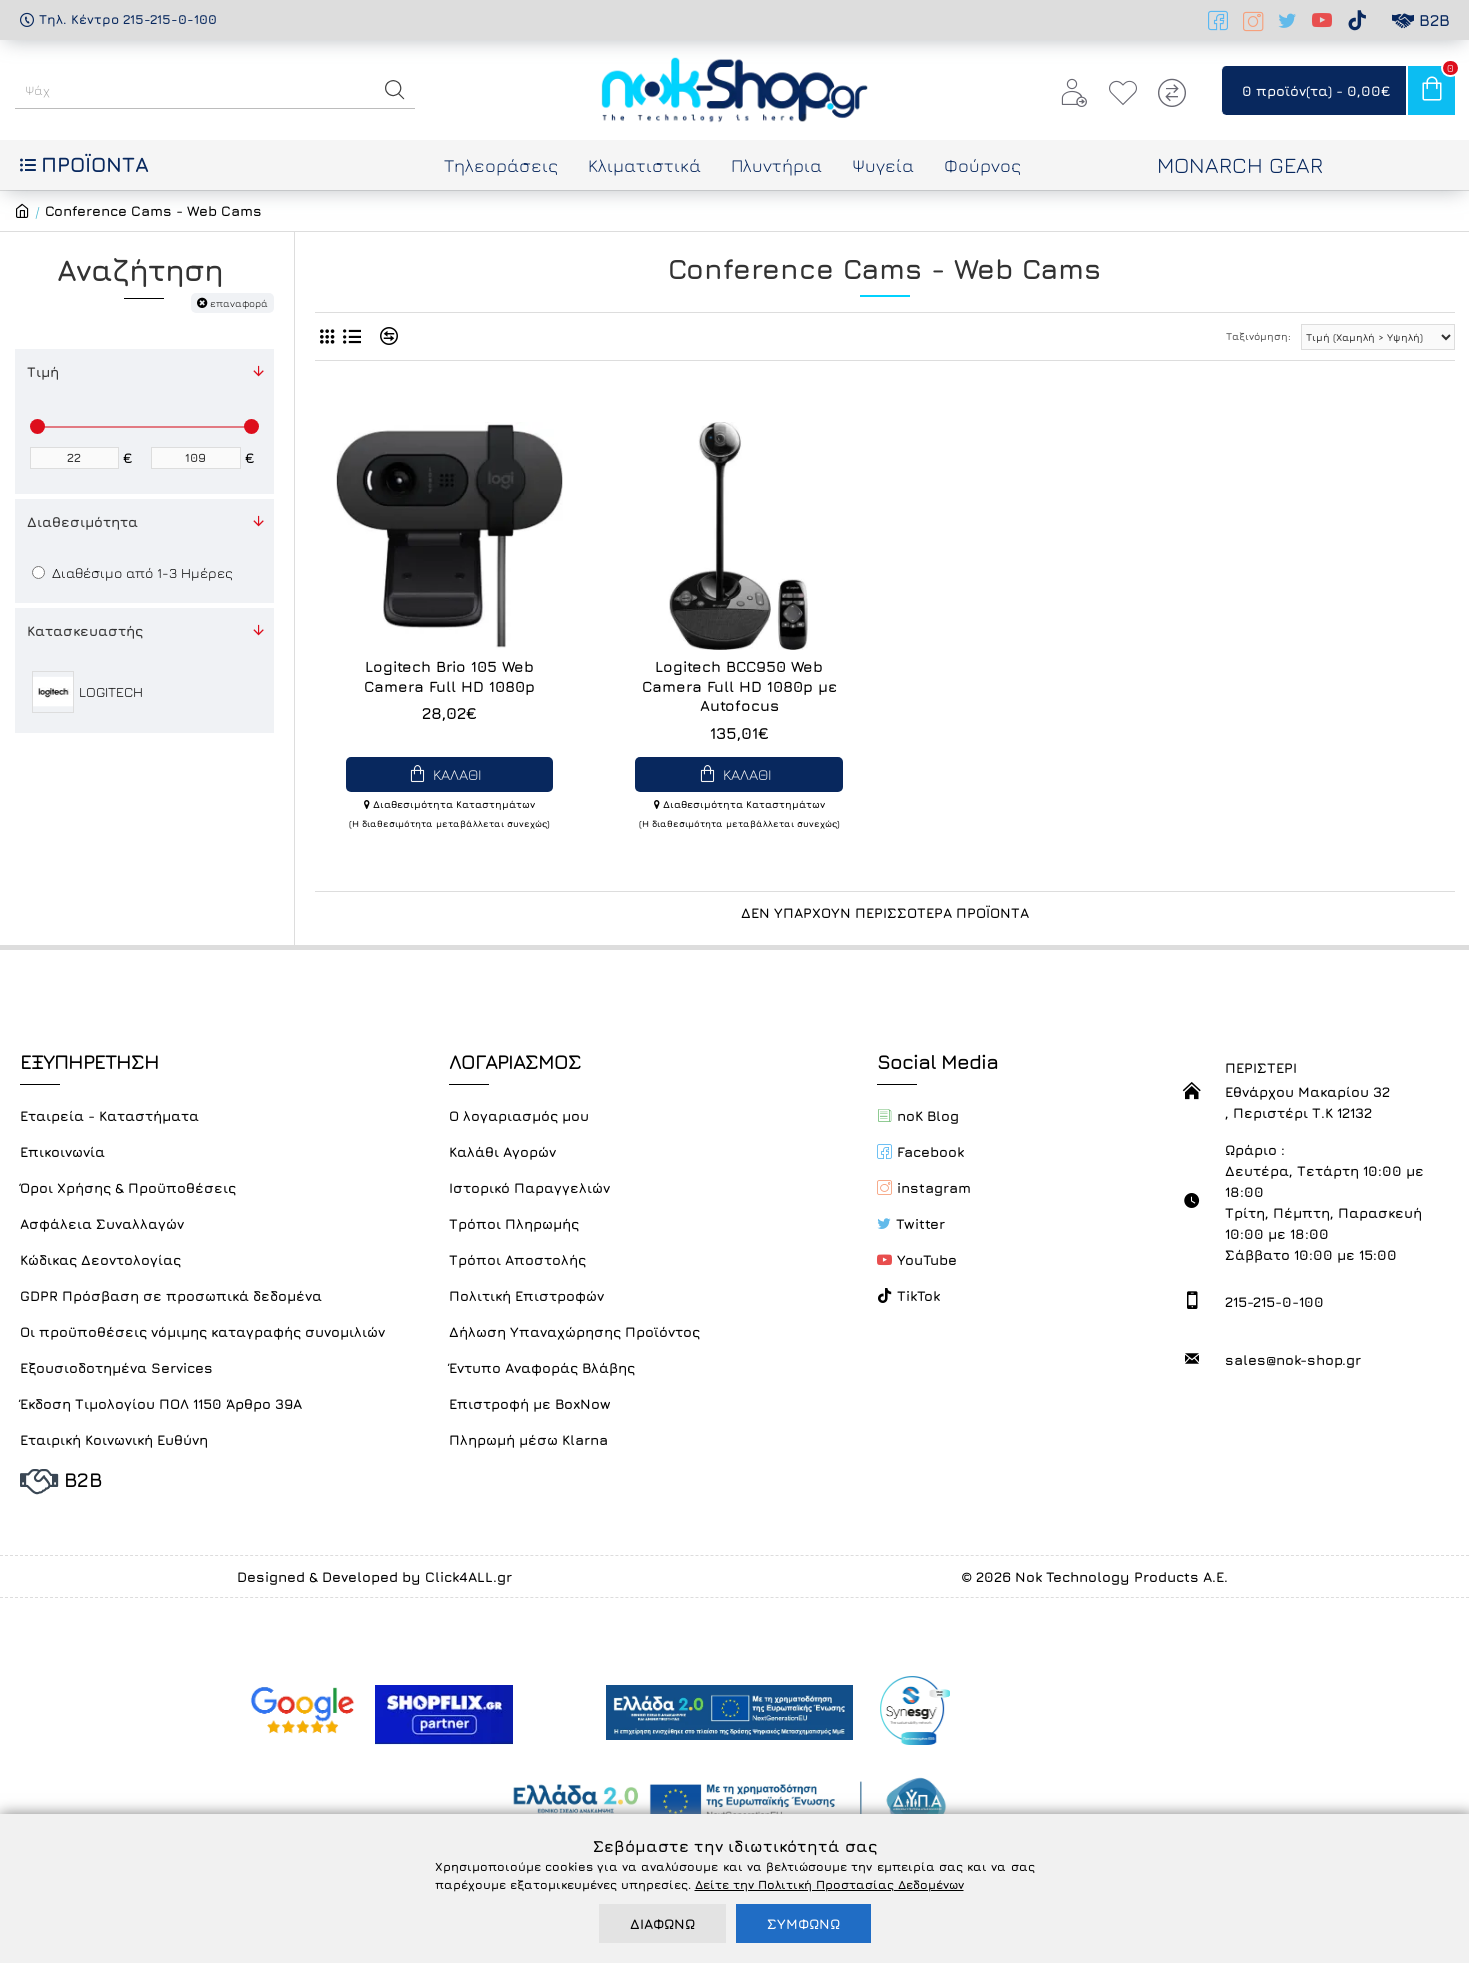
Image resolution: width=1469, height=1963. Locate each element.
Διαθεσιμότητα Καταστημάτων (449, 804)
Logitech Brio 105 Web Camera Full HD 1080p (449, 676)
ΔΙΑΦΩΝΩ (662, 1923)
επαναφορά (239, 303)
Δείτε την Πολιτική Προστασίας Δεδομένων (829, 1884)
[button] (395, 90)
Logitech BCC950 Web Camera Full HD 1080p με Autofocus (739, 686)
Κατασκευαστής (85, 630)
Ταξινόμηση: (1258, 336)
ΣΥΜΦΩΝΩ (803, 1923)
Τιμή (43, 371)
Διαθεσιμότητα (82, 521)
